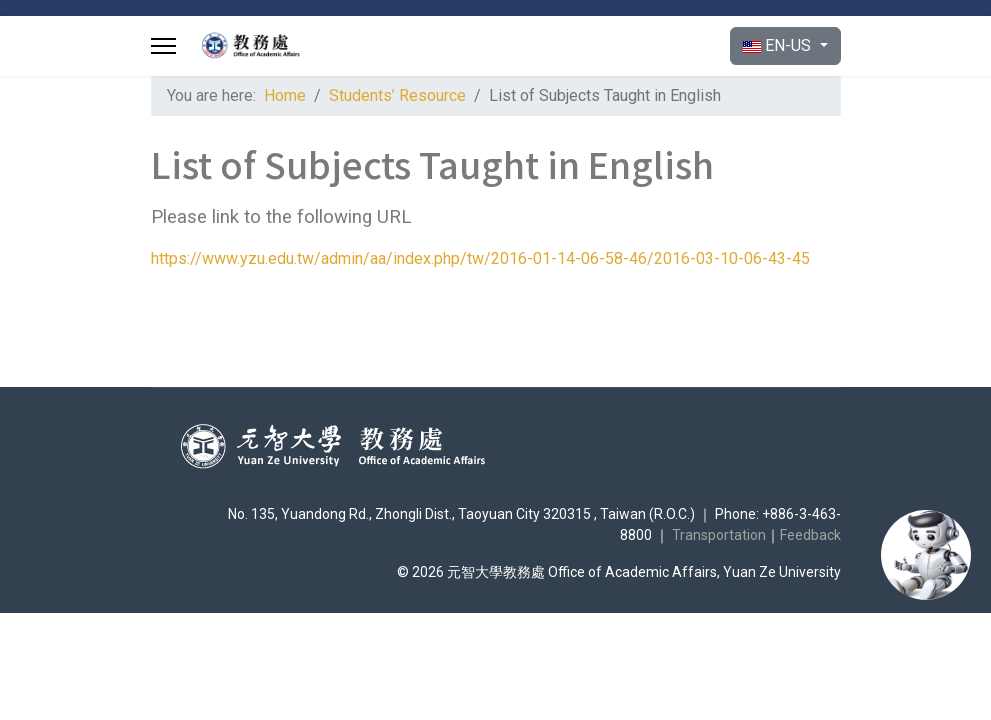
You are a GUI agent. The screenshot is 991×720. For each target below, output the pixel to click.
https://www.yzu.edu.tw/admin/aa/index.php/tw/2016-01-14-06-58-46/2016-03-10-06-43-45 (480, 258)
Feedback (810, 535)
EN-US (779, 45)
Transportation (719, 535)
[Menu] (163, 46)
